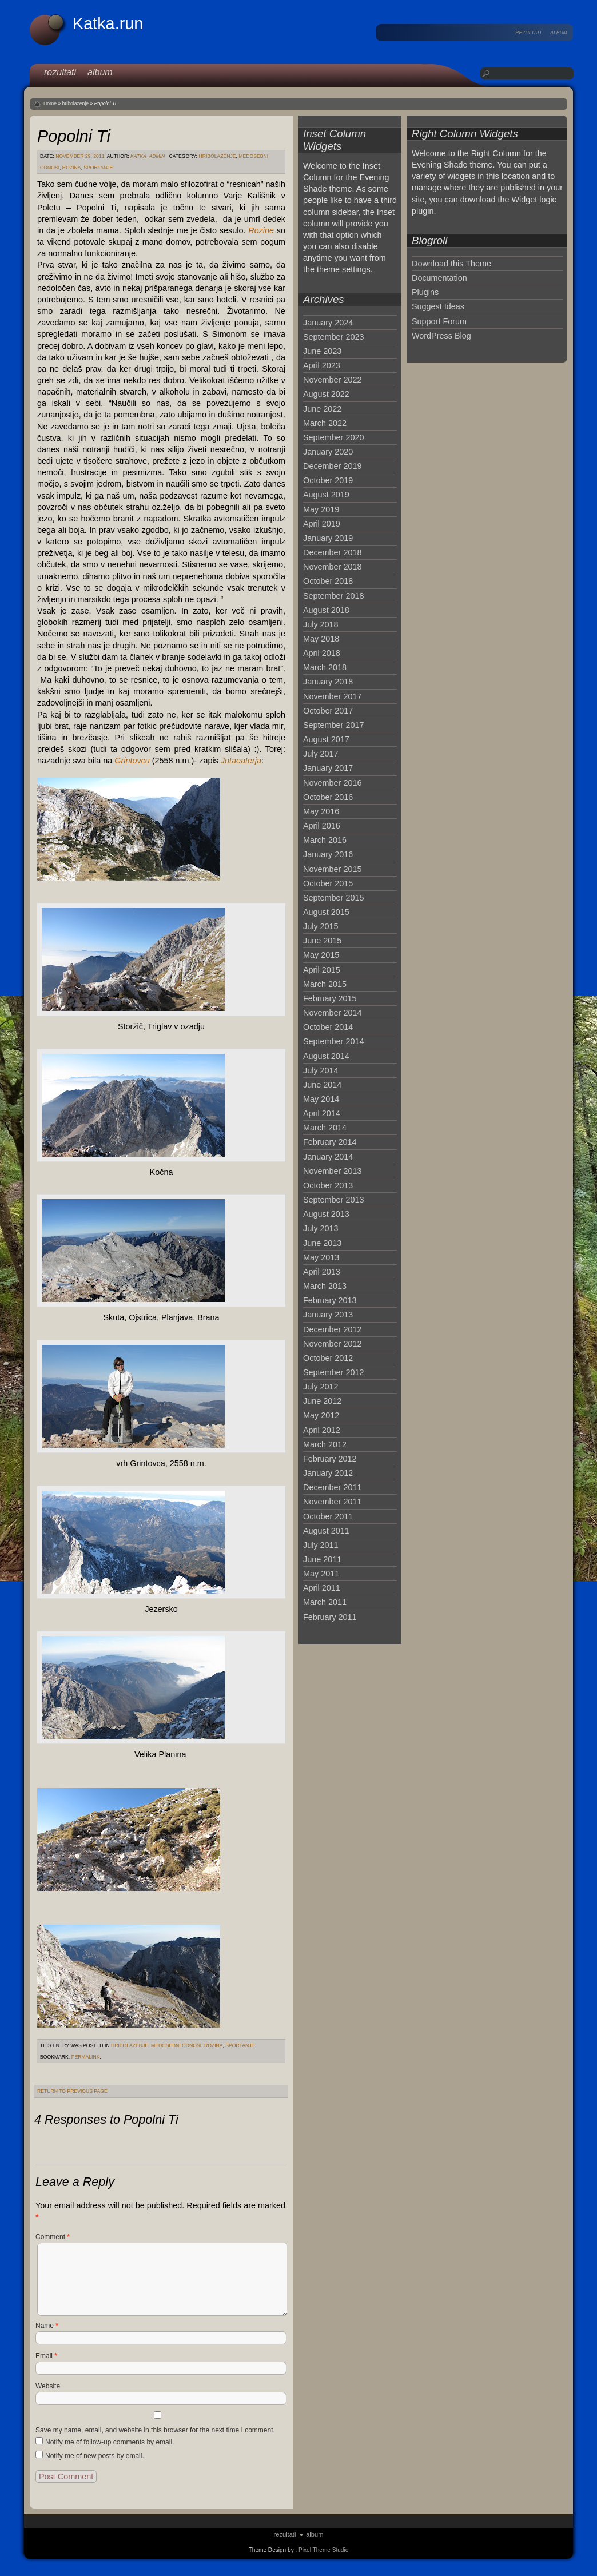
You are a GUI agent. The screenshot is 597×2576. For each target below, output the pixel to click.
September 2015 (333, 897)
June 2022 (322, 408)
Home (50, 103)
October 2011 (328, 1516)
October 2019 (328, 480)
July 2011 (321, 1545)
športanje (98, 167)
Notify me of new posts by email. (94, 2456)
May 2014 (321, 1099)
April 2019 (321, 523)
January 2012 (328, 1473)
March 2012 (325, 1444)
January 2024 (328, 322)
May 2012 (321, 1415)
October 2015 (328, 883)
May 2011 (321, 1573)
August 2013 (326, 1214)
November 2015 (332, 869)
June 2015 (322, 940)
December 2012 (332, 1329)
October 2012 (328, 1358)
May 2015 (321, 954)
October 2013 (328, 1185)
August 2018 (326, 610)
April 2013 (321, 1271)
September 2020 (333, 437)
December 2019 (332, 466)
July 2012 (321, 1386)
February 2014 (330, 1141)
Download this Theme (451, 263)
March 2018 (325, 667)
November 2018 (332, 566)
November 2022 (332, 379)
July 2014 (321, 1070)
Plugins (425, 292)
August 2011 (326, 1530)
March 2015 (325, 984)
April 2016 (321, 825)
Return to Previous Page (72, 2091)
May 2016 (321, 811)
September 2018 (333, 595)
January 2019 (328, 538)
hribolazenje (75, 103)
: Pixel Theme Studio (321, 2550)
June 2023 (322, 351)
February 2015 (330, 998)
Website (47, 2386)
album (558, 32)
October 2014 (328, 1027)
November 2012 (332, 1343)
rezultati (528, 32)
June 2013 (322, 1243)
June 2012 (322, 1401)
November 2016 (332, 782)
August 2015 (326, 912)
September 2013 (333, 1199)
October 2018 (328, 581)
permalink (85, 2057)
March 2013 (325, 1286)
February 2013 (330, 1300)
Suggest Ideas (438, 306)
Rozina (71, 167)
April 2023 (321, 365)
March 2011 (325, 1602)
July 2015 (321, 926)
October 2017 (328, 710)
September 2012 (333, 1372)
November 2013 (332, 1171)
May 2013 (321, 1257)
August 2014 (326, 1056)
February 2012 (330, 1458)
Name (46, 2326)
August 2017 (326, 739)
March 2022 (325, 423)
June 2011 (322, 1559)
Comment (52, 2237)
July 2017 (321, 753)
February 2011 (330, 1617)
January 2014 (328, 1156)
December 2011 (332, 1487)
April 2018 (321, 653)
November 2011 (332, 1501)
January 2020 (328, 451)
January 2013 (328, 1314)
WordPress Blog (441, 335)
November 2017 (332, 696)
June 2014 (322, 1084)
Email (46, 2356)
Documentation (439, 277)
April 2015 (321, 969)
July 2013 (321, 1228)
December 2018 (332, 552)
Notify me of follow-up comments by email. (109, 2442)
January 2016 (328, 854)
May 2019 (321, 509)
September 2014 (333, 1041)
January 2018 (328, 681)
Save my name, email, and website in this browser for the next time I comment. (155, 2430)
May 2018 (321, 638)
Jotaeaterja (241, 760)
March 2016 (325, 840)
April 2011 (321, 1587)
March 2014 (325, 1127)
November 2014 (332, 1012)
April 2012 (321, 1430)
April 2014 (321, 1113)
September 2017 (333, 725)
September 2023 (333, 336)
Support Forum (439, 321)
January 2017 (328, 768)
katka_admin (147, 156)
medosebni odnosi (176, 2045)
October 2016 (328, 797)
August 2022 (326, 394)
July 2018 (321, 624)
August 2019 (326, 494)
